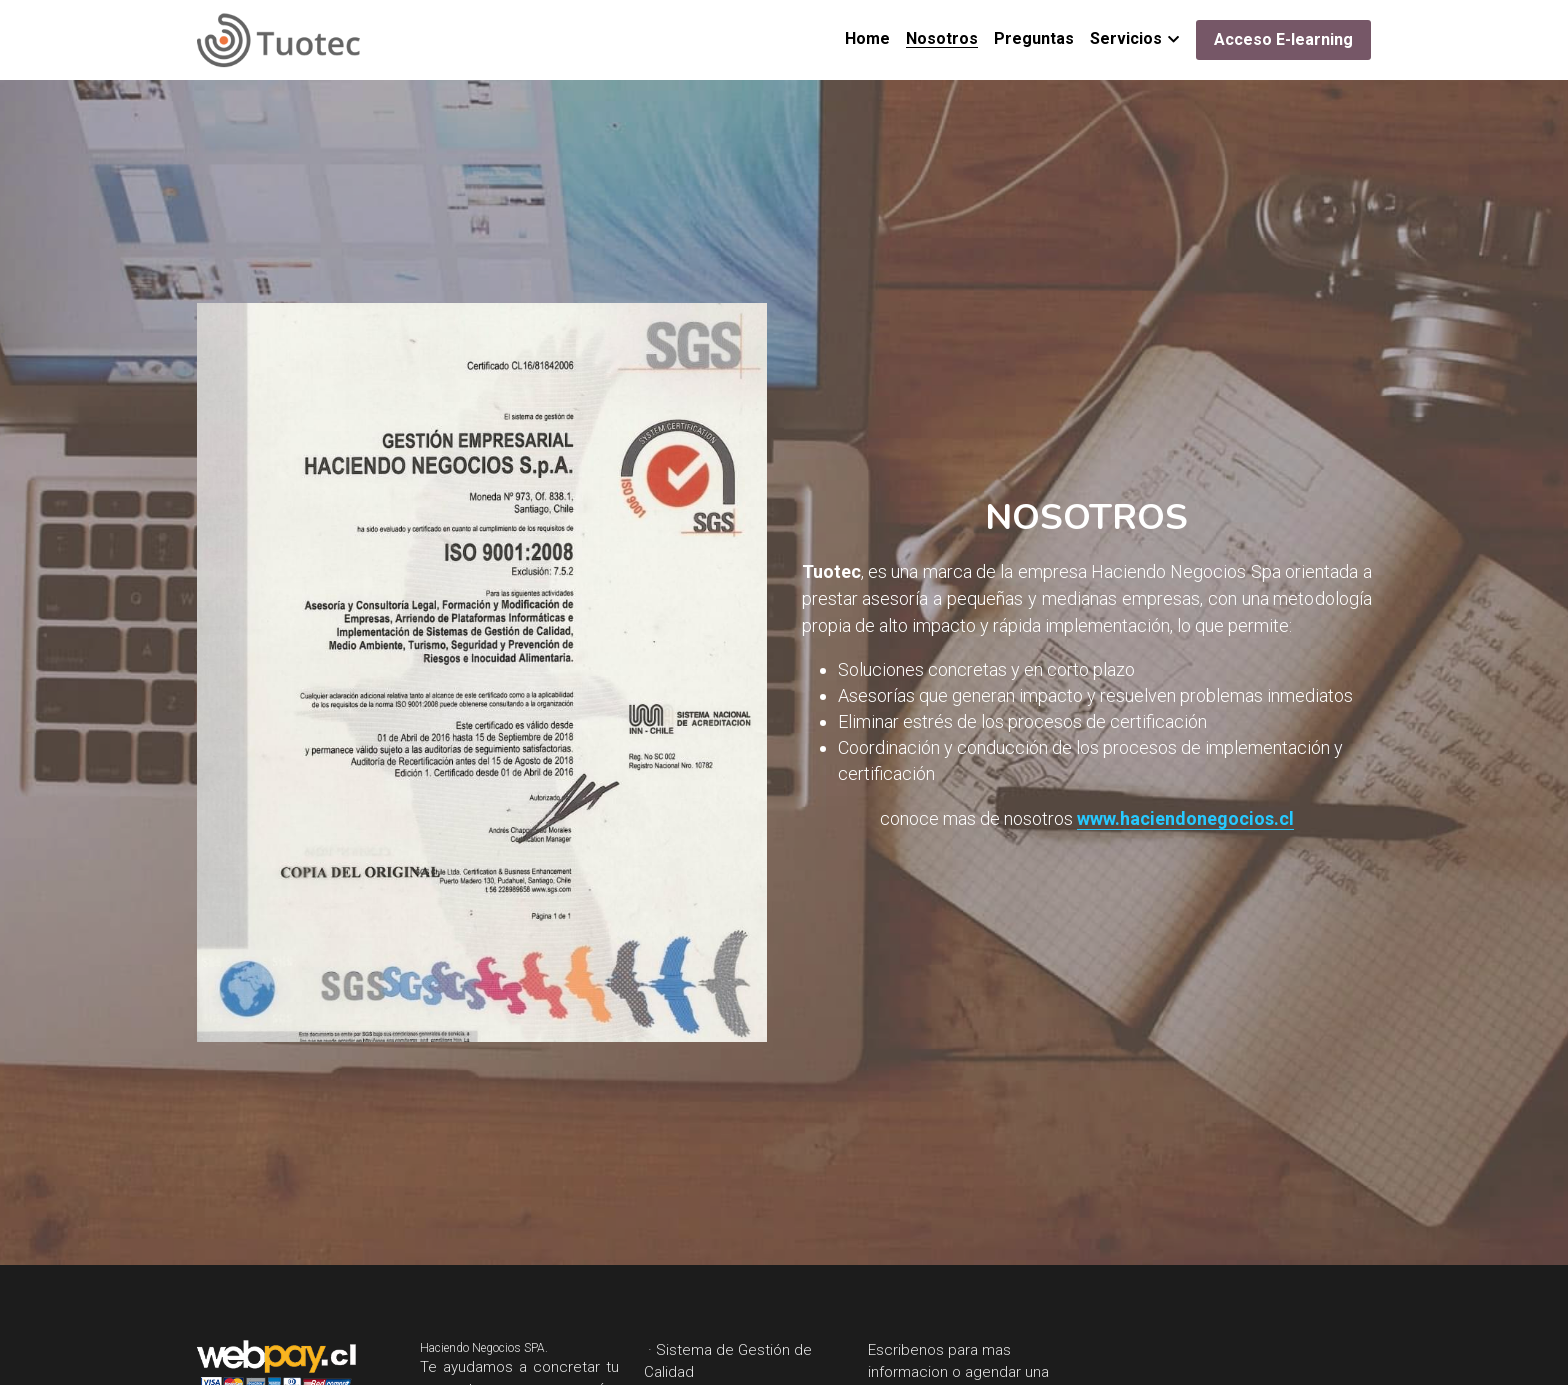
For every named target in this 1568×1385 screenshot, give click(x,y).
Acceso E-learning (1283, 39)
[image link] (278, 38)
